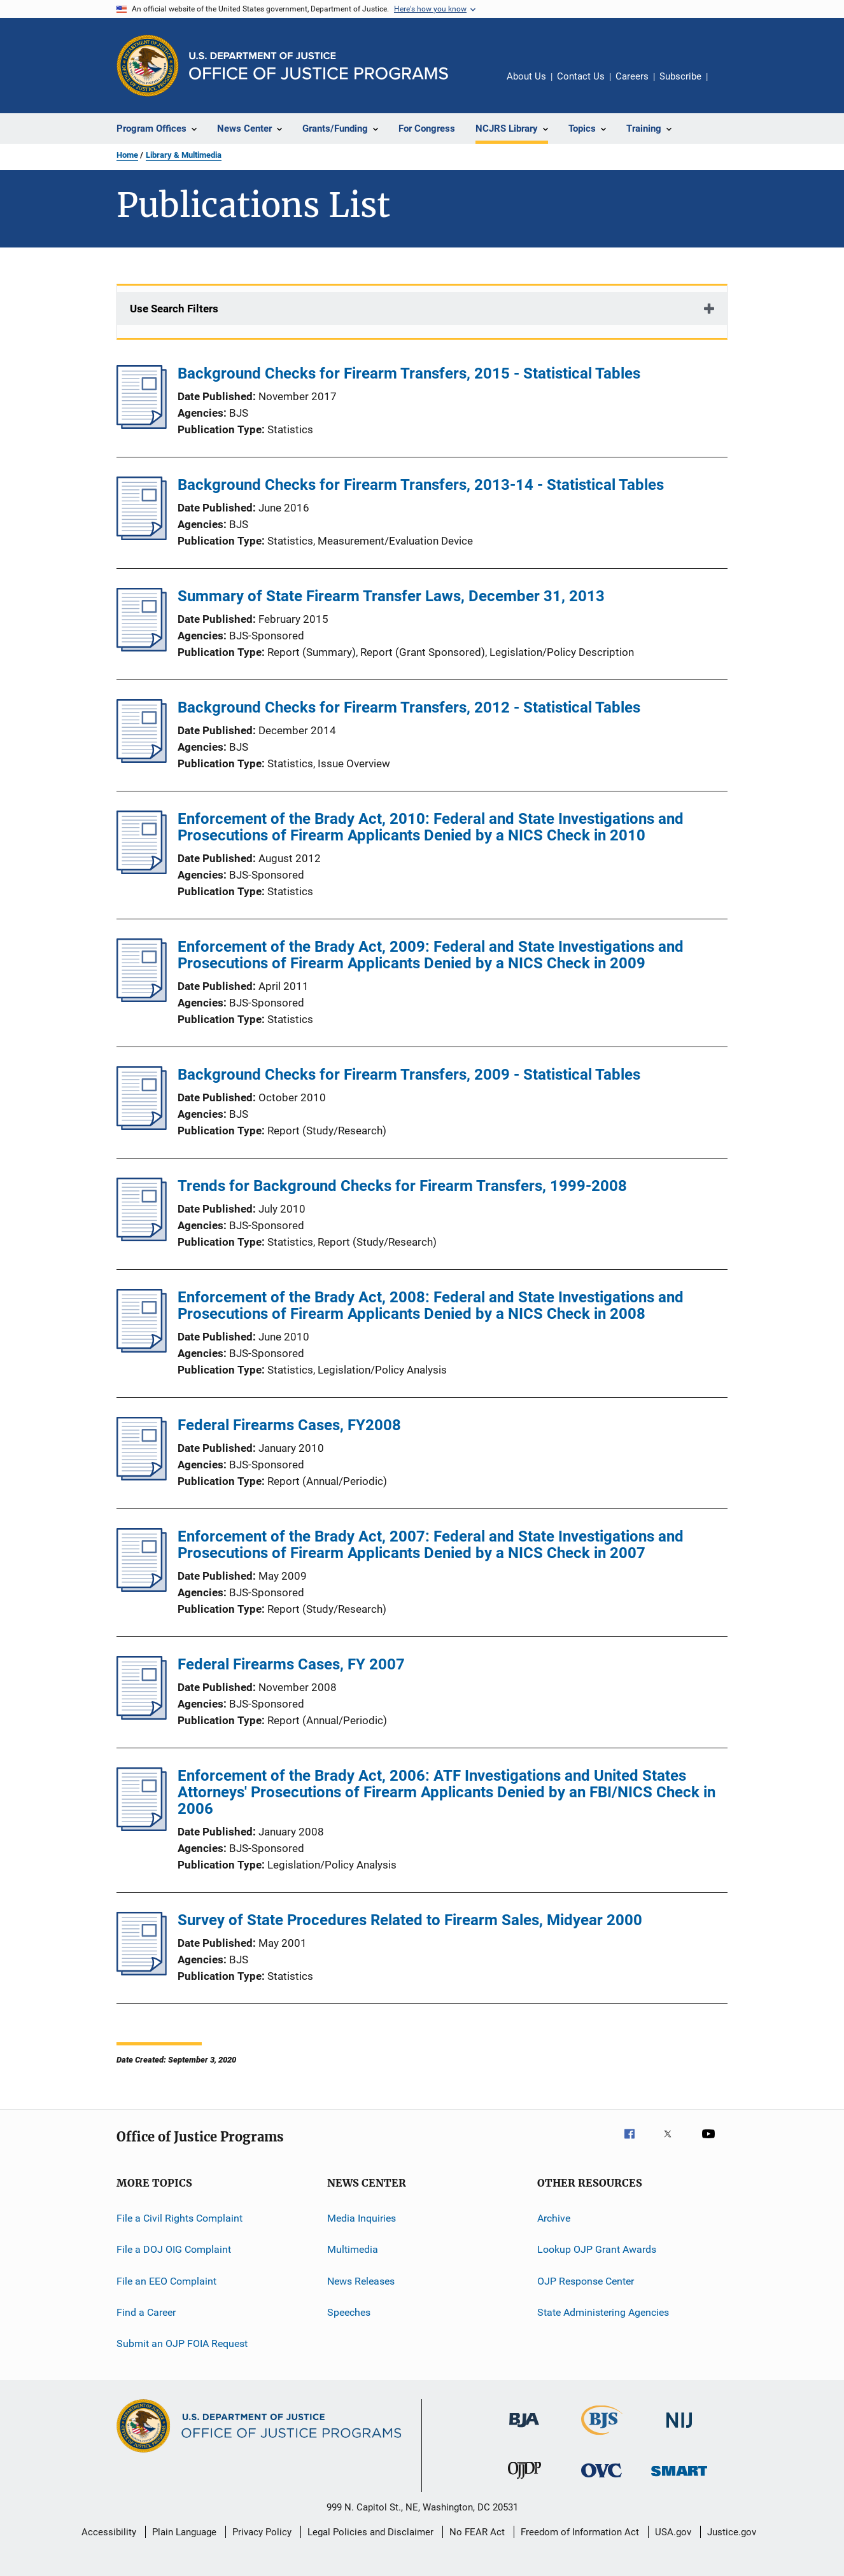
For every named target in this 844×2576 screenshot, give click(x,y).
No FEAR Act (477, 2532)
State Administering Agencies (603, 2312)
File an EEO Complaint (166, 2281)
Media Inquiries (361, 2218)
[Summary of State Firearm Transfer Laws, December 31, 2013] (141, 647)
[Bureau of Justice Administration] (524, 2429)
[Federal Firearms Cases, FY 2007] (141, 1715)
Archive (553, 2218)
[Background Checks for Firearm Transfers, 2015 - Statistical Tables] (141, 425)
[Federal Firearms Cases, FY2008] (141, 1476)
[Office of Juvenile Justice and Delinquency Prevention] (524, 2481)
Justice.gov (731, 2532)
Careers (632, 76)
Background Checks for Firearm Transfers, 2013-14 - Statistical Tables (421, 485)
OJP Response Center (585, 2281)
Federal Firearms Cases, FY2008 (289, 1425)
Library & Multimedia (184, 155)
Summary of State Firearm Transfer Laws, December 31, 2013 (391, 596)
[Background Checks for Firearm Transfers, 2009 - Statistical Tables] (141, 1126)
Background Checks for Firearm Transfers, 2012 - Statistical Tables (409, 707)
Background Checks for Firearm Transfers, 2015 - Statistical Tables (409, 373)
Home (127, 155)
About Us (526, 76)
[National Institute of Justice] (679, 2430)
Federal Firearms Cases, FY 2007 (291, 1664)
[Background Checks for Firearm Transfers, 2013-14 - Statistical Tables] (141, 536)
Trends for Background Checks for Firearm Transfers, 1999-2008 (402, 1186)
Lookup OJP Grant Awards (596, 2249)
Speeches (348, 2312)
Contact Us (581, 76)
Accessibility (108, 2532)
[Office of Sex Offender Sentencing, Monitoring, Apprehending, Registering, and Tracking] (679, 2478)
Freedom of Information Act (580, 2532)
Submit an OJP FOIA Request (182, 2343)
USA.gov (673, 2532)
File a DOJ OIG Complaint (173, 2249)
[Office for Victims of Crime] (601, 2479)
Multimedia (352, 2249)
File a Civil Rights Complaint (179, 2218)
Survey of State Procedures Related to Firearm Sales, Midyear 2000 (410, 1920)
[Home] (318, 66)
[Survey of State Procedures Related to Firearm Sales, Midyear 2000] (141, 1971)
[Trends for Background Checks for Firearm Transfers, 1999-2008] (141, 1237)
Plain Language (184, 2532)
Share (727, 85)
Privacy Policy (262, 2532)
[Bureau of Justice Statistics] (601, 2437)
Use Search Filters (174, 308)
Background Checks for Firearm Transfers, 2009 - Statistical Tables (409, 1074)
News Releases (361, 2281)
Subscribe (680, 76)
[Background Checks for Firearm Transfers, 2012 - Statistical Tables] (141, 759)
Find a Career (146, 2312)
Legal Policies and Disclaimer (370, 2532)
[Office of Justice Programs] (147, 65)
